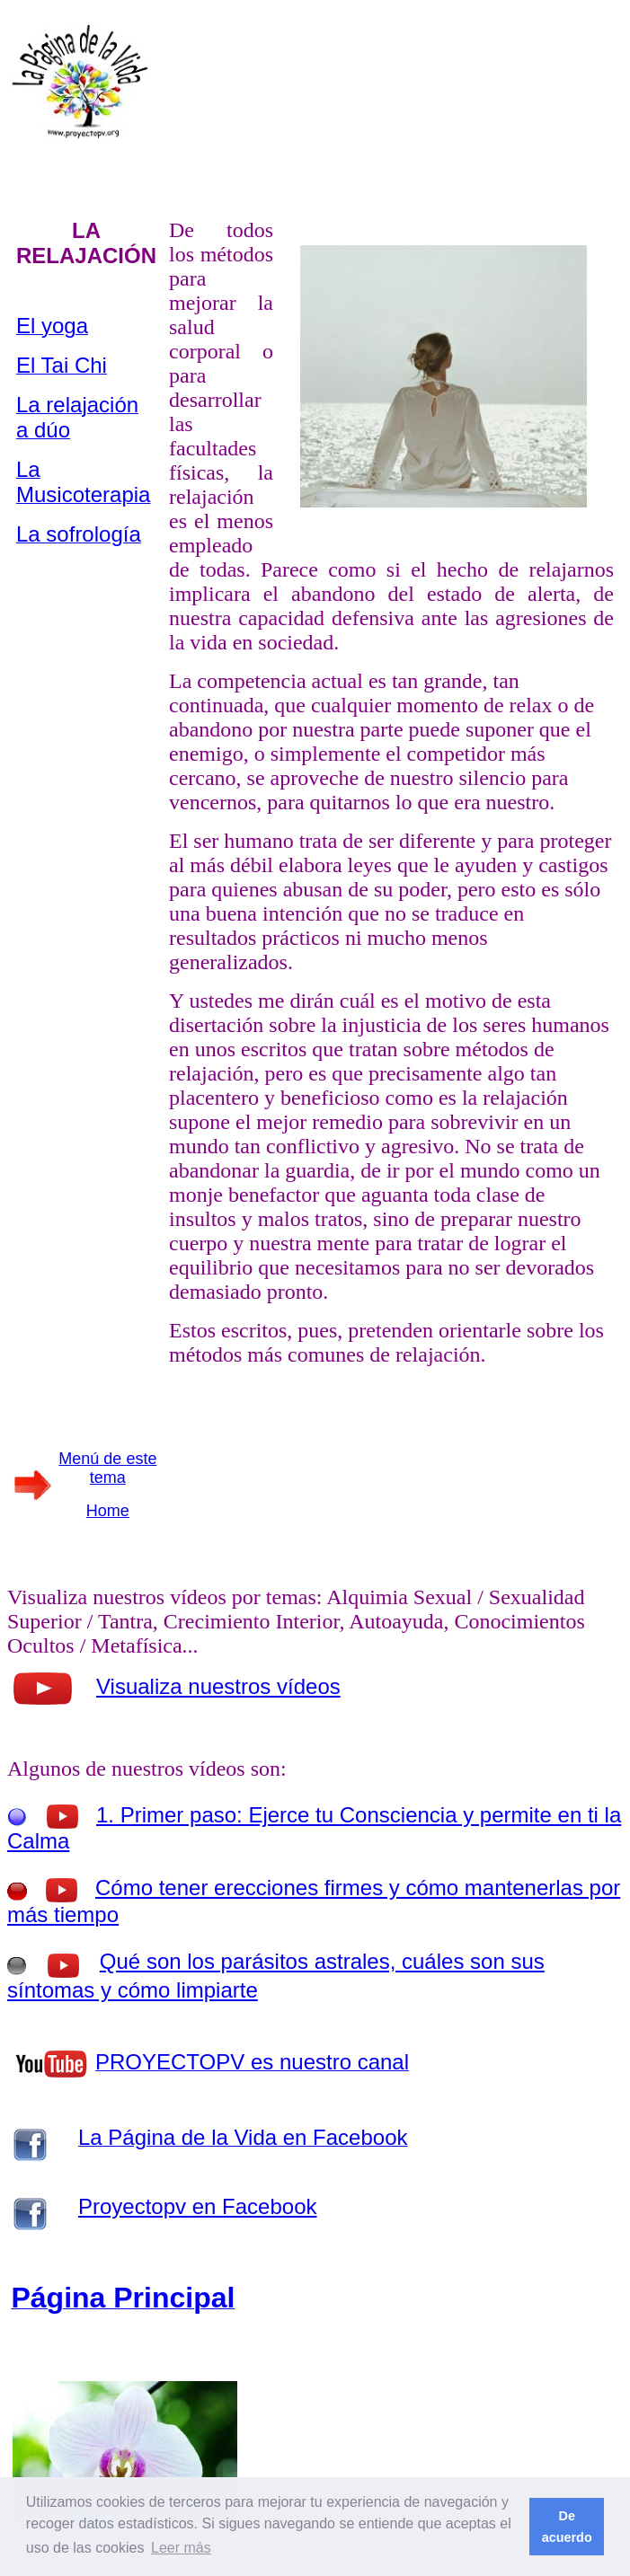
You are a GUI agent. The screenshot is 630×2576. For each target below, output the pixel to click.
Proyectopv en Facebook (197, 2206)
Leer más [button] (181, 2547)
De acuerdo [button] (567, 2527)
